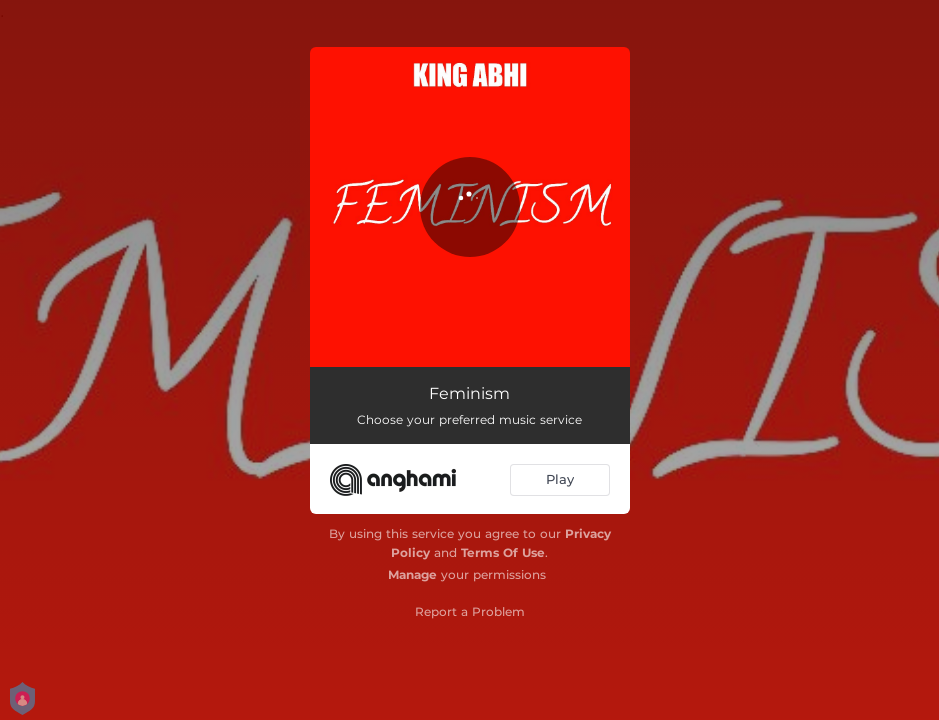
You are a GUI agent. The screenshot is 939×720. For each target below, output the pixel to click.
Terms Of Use (503, 552)
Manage (412, 574)
